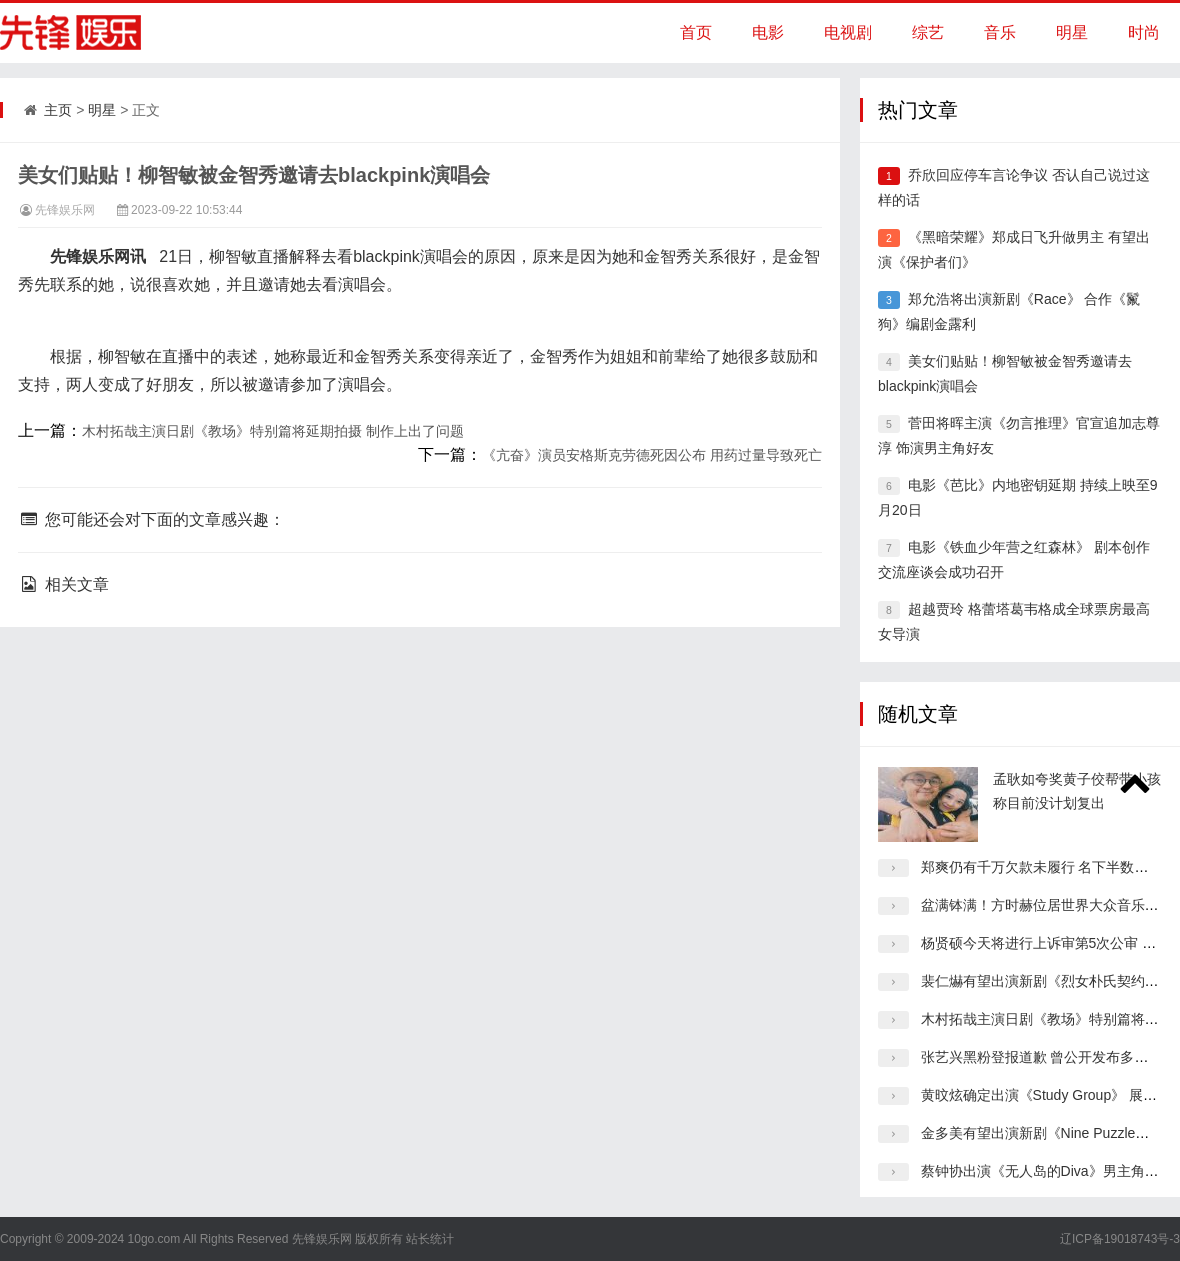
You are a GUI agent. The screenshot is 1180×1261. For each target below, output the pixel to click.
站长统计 (430, 1239)
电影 (768, 32)
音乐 (1000, 32)
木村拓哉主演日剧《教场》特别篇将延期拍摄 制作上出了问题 (273, 431)
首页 (696, 32)
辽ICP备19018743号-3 (1120, 1239)
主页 (58, 110)
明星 (1072, 32)
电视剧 (848, 32)
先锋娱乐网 (65, 210)
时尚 (1144, 32)
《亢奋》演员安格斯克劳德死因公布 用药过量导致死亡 (652, 455)
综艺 (928, 32)
